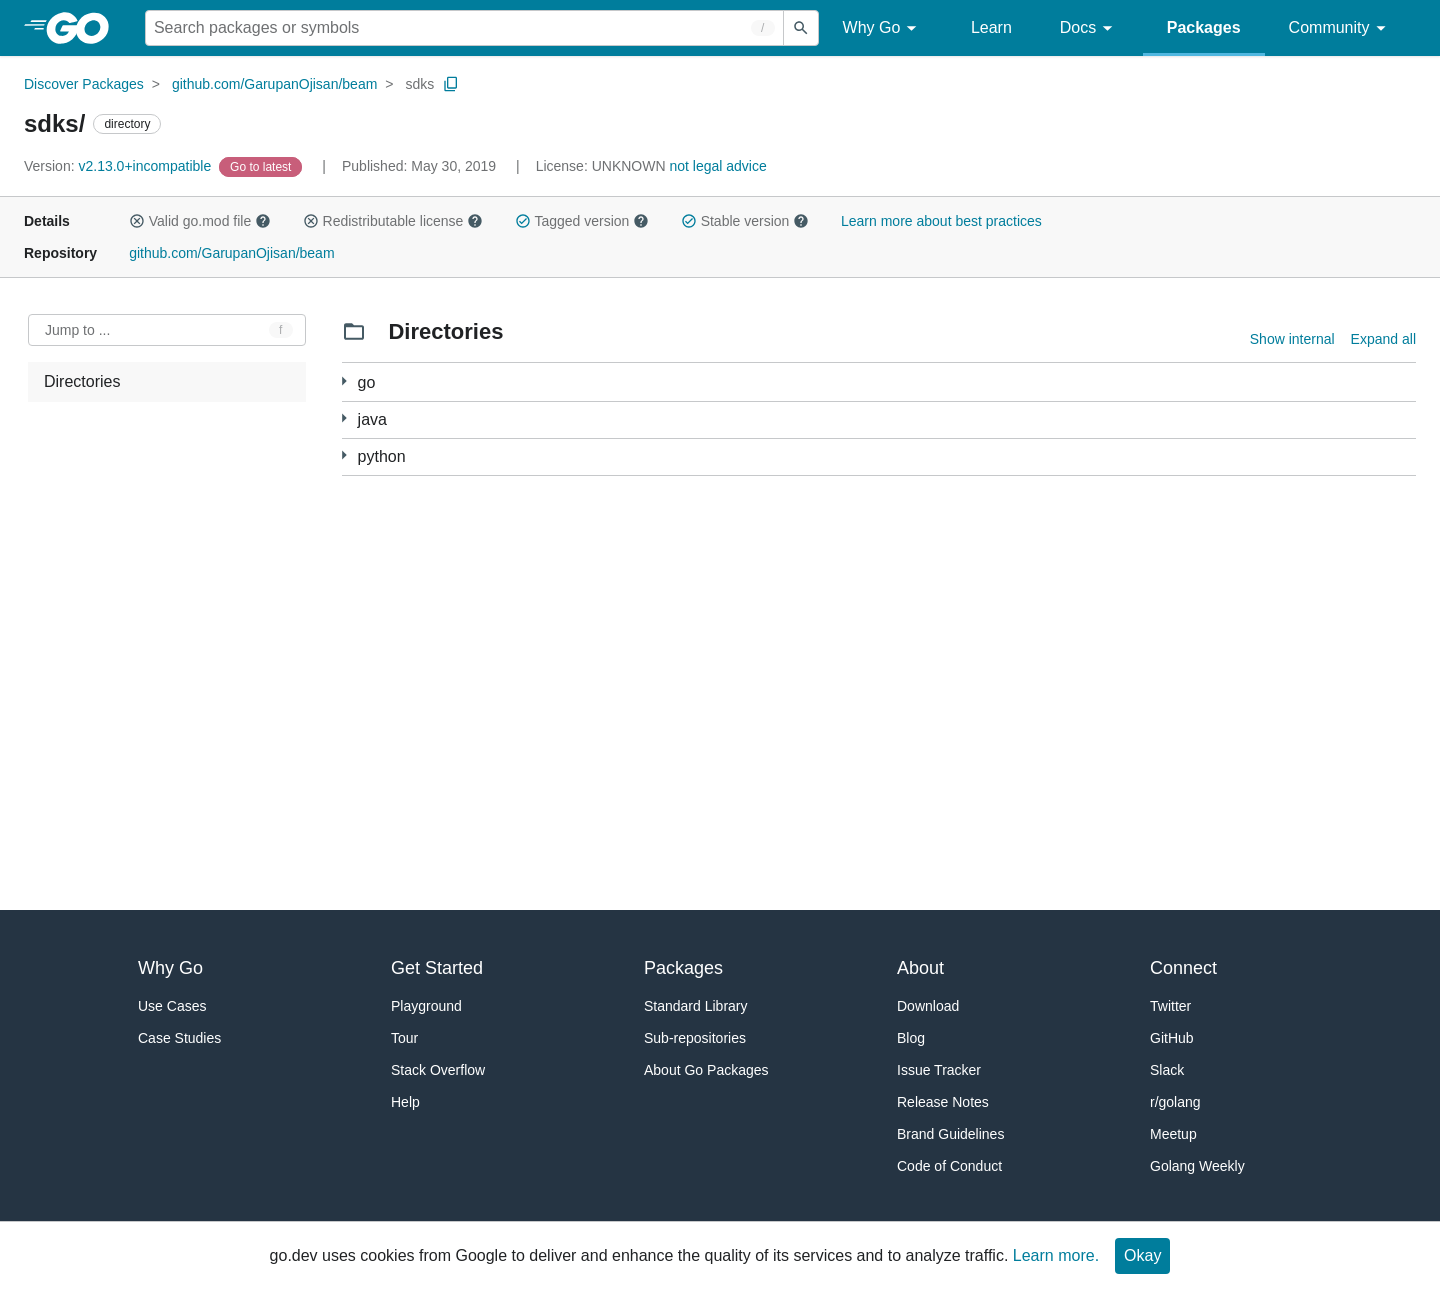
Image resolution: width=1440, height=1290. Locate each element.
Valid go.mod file (200, 221)
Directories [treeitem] (82, 381)
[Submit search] (801, 28)
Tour (404, 1038)
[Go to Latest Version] (262, 166)
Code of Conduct (949, 1166)
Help (405, 1102)
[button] (137, 221)
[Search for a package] (464, 28)
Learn (991, 27)
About (920, 968)
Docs (1089, 28)
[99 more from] (344, 381)
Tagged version (582, 221)
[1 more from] (344, 418)
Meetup (1173, 1134)
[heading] (84, 28)
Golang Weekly (1197, 1166)
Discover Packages (84, 84)
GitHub (1172, 1038)
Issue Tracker (939, 1070)
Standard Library (696, 1006)
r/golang (1175, 1102)
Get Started (437, 968)
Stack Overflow (438, 1070)
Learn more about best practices (941, 221)
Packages (1204, 27)
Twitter (1170, 1006)
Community (1340, 28)
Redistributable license (393, 221)
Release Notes (943, 1102)
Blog (911, 1038)
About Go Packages (706, 1070)
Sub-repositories (695, 1038)
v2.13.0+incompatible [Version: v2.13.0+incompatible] (119, 166)
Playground (426, 1006)
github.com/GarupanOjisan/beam (274, 84)
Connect (1183, 968)
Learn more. (1056, 1255)
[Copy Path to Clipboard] (451, 84)
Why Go (883, 28)
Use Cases (172, 1006)
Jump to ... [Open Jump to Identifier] (77, 330)
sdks (419, 84)
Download (928, 1006)
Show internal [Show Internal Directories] (1292, 339)
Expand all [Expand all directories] (1383, 339)
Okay (1142, 1255)
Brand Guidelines (950, 1134)
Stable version (745, 221)
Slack (1167, 1070)
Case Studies (179, 1038)
